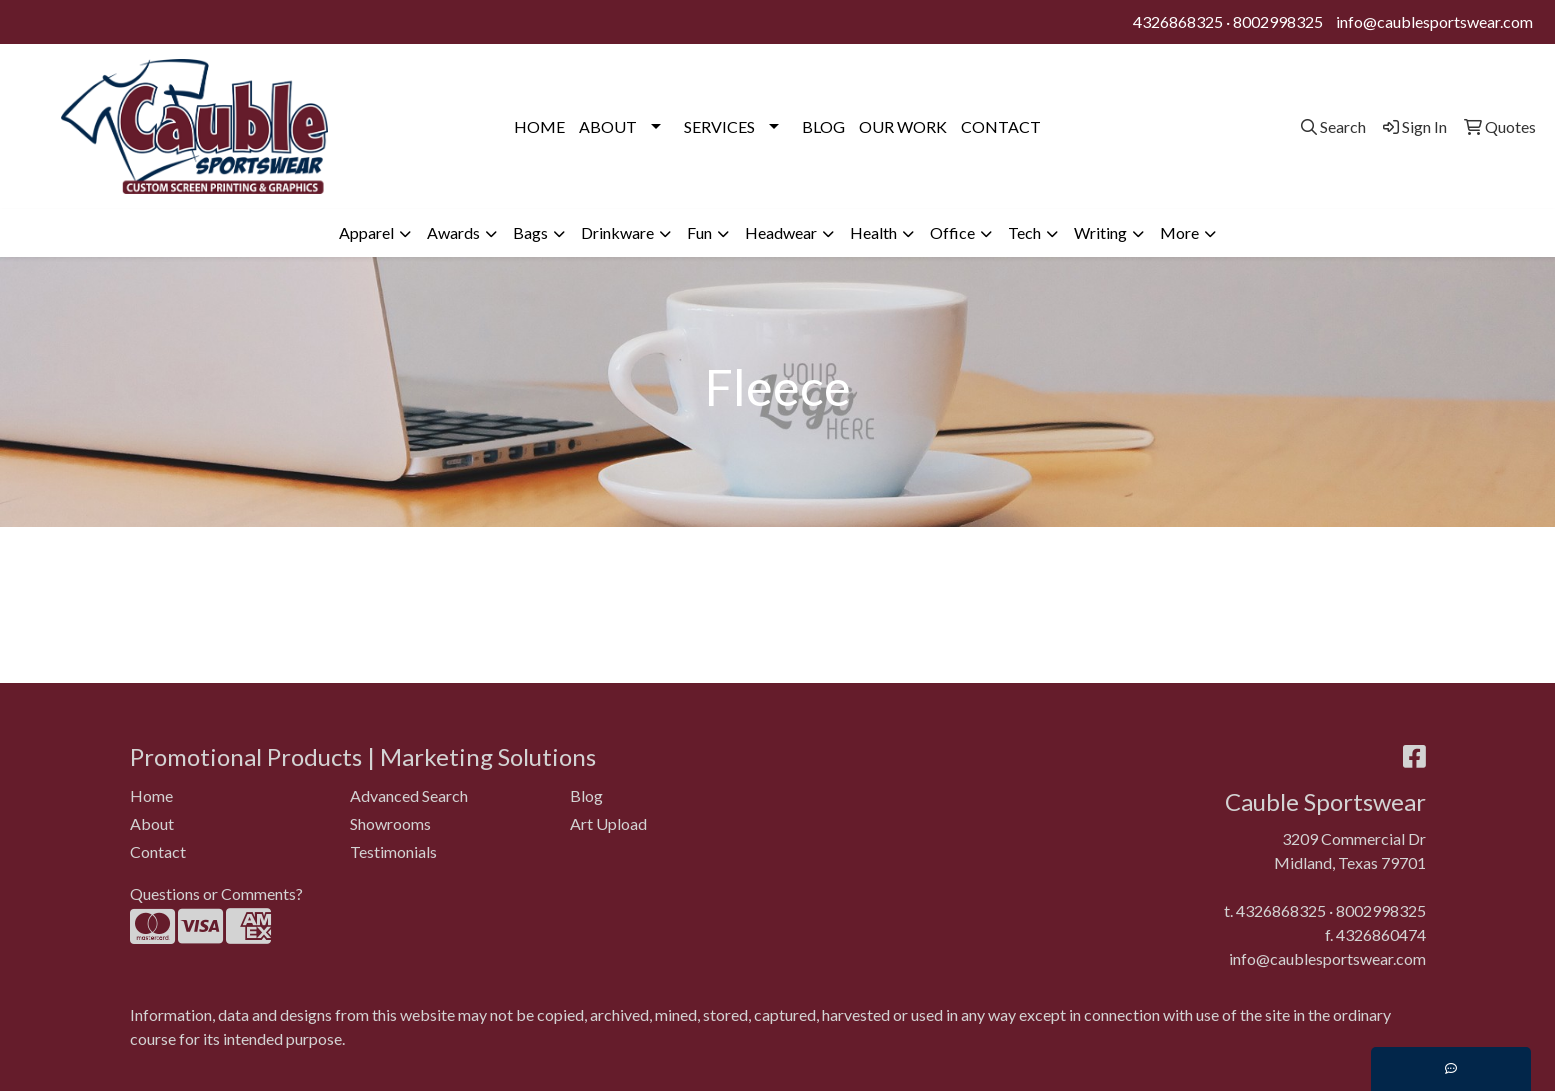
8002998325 (1278, 21)
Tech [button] (1024, 232)
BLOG (823, 126)
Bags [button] (530, 232)
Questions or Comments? (216, 893)
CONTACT (1001, 126)
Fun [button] (699, 232)
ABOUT (608, 126)
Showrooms (390, 823)
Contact (158, 851)
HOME (539, 126)
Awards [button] (453, 232)
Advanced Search (409, 795)
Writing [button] (1100, 232)
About (152, 823)
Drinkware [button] (617, 232)
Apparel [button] (366, 232)
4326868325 (1178, 21)
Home (151, 795)
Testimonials (393, 851)
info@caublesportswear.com (1434, 21)
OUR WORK (903, 126)
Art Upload (608, 823)
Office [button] (952, 232)
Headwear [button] (781, 232)
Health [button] (873, 232)
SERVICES (719, 126)
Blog (586, 795)
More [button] (1179, 232)
